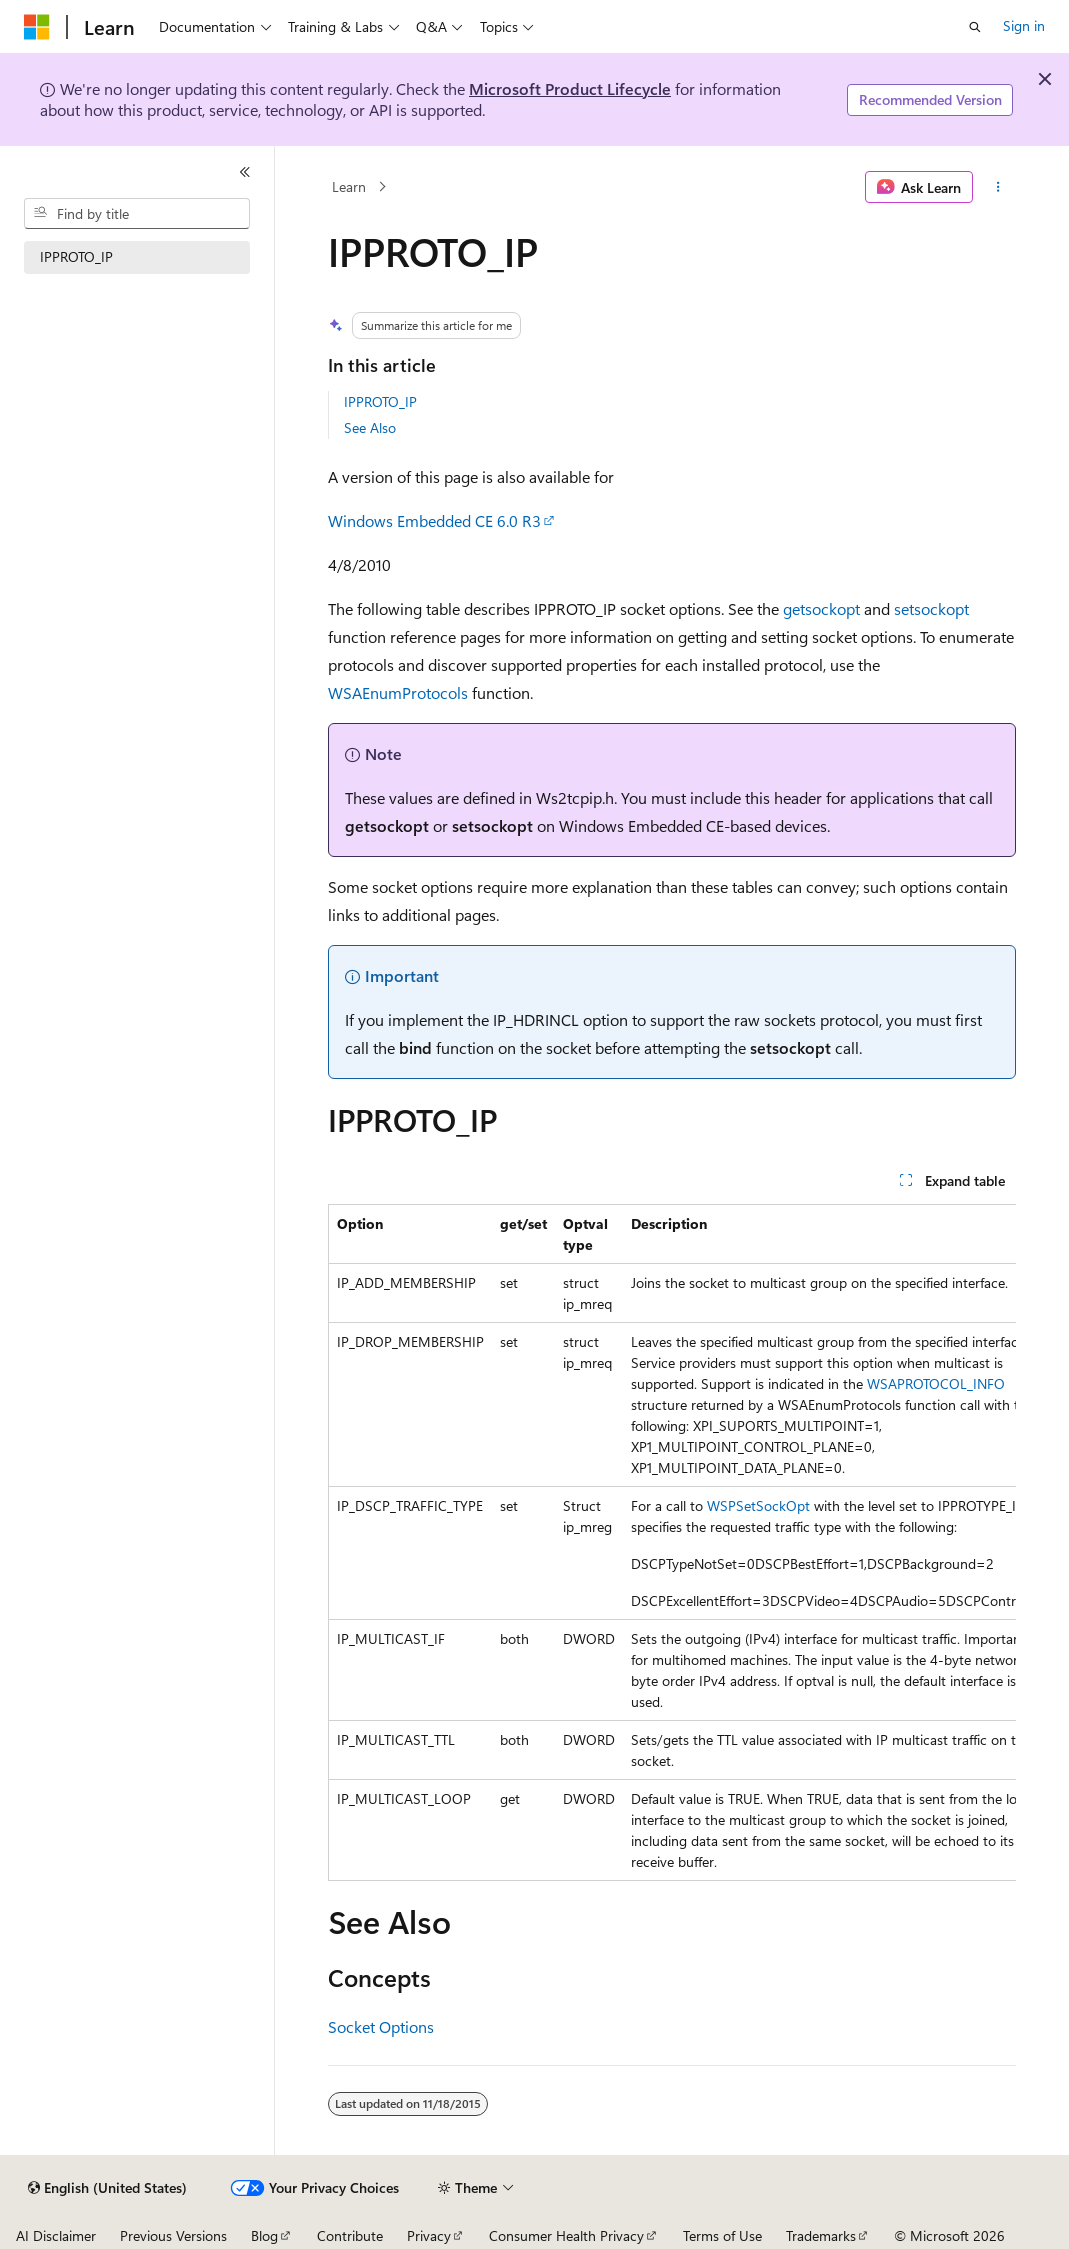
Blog (264, 2235)
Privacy (429, 2235)
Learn (349, 186)
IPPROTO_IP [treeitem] (76, 256)
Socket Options (381, 2026)
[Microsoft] (37, 27)
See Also (370, 427)
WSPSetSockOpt (758, 1505)
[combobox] (137, 214)
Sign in (1024, 25)
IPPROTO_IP (380, 401)
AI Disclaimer (56, 2235)
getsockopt (821, 608)
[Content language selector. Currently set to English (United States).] (107, 2188)
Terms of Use (722, 2235)
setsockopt (931, 608)
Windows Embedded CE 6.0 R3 (434, 520)
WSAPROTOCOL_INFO (936, 1383)
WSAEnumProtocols (398, 692)
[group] (672, 1542)
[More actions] (998, 187)
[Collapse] (245, 172)
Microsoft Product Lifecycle (570, 88)
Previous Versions (173, 2235)
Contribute (350, 2235)
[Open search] (975, 27)
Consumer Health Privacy (566, 2235)
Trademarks (821, 2235)
